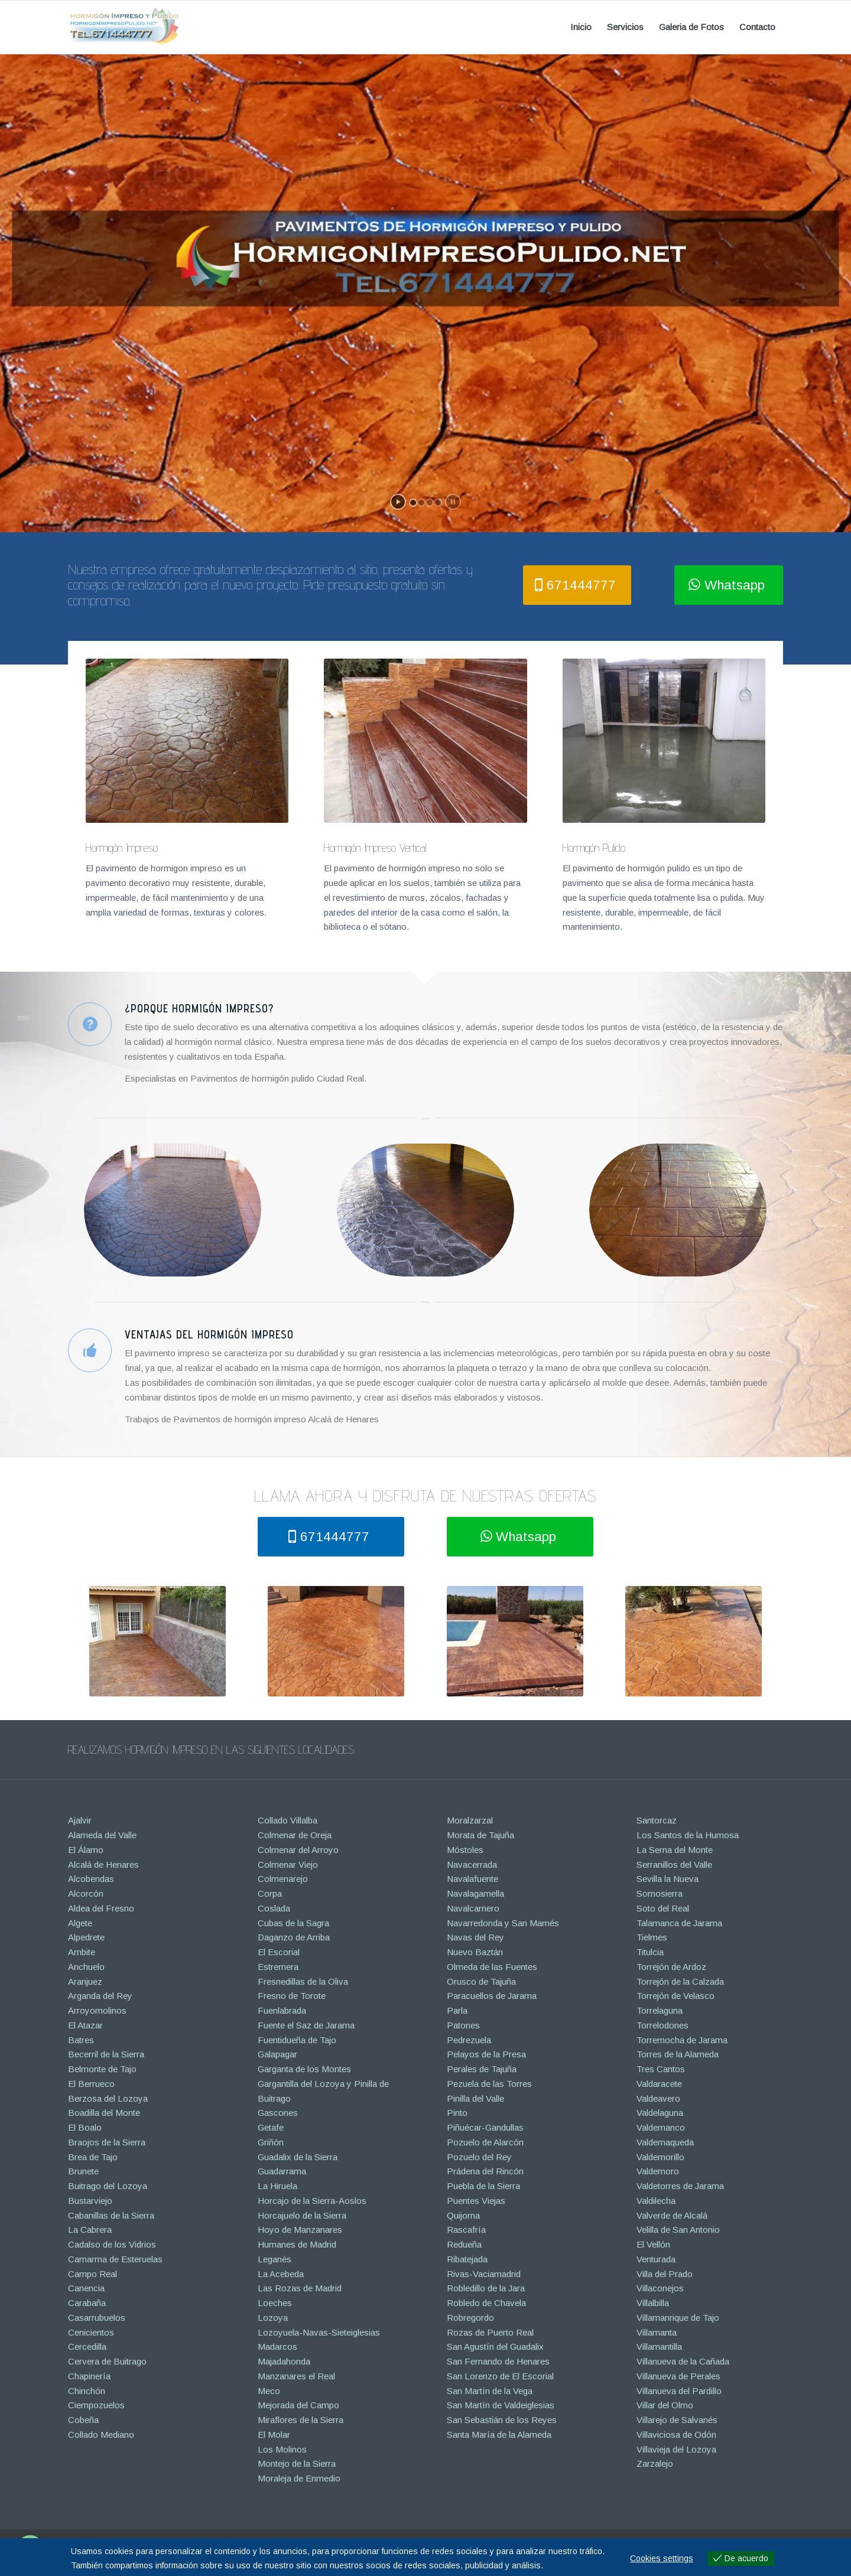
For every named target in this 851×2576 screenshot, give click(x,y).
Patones (463, 2025)
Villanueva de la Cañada (682, 2361)
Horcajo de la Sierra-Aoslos (312, 2201)
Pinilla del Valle (475, 2098)
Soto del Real (662, 1908)
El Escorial (279, 1952)
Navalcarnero (473, 1908)
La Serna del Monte (674, 1850)
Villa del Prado (664, 2274)
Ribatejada (467, 2259)
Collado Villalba (287, 1820)
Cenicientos (91, 2332)
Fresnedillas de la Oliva (303, 1981)
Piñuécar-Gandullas (485, 2127)
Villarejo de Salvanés (676, 2420)
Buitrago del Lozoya (107, 2186)
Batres (81, 2040)
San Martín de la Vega (489, 2391)
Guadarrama (282, 2171)
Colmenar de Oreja (295, 1835)
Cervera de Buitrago (107, 2361)
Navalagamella (475, 1893)
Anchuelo (86, 1967)
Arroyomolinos (97, 2010)
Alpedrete (86, 1937)
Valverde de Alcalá (671, 2215)
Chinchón (86, 2391)
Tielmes (651, 1937)
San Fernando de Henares (498, 2361)
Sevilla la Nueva (667, 1879)
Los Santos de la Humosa (687, 1835)
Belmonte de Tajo (102, 2069)
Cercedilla (87, 2346)
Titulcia (650, 1952)
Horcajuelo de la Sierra (302, 2215)
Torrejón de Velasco (675, 1996)
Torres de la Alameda (677, 2054)
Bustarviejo (90, 2201)
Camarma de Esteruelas (115, 2259)
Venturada (655, 2259)
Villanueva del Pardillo (679, 2391)
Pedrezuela (469, 2040)
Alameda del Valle (102, 1835)
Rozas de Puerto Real (490, 2332)
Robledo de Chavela (486, 2303)
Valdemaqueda (665, 2142)
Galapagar (277, 2054)
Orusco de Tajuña (481, 1981)
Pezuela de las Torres (489, 2084)
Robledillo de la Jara (486, 2288)
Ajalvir (80, 1820)
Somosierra (659, 1893)
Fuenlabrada (282, 2010)
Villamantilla (659, 2346)
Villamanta (656, 2332)
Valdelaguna (659, 2113)
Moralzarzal (470, 1820)
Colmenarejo (283, 1879)
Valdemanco (660, 2127)
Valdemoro (657, 2171)
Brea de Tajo (93, 2157)
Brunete (83, 2171)
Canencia (86, 2288)
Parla (457, 2010)
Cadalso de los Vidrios (112, 2244)
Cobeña (83, 2420)
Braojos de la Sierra (106, 2142)
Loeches (275, 2303)
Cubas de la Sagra (293, 1923)
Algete (80, 1923)
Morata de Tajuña (480, 1835)
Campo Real (92, 2274)
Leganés (274, 2259)
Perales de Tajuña (482, 2069)
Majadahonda (284, 2361)
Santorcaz (656, 1820)
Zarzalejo (654, 2463)
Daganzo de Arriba (294, 1937)
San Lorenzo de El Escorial (500, 2376)
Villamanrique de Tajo (677, 2318)
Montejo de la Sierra (297, 2463)
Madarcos (277, 2346)
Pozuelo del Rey (479, 2157)
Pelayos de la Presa (486, 2054)
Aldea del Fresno (101, 1908)
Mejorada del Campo (298, 2405)
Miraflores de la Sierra (300, 2420)
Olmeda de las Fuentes (492, 1967)
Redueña (464, 2244)
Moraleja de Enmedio (299, 2478)
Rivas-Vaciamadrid (484, 2274)
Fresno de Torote (292, 1996)
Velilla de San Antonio (678, 2230)
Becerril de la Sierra (106, 2054)
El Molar (274, 2435)
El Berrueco (91, 2084)
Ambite (81, 1952)
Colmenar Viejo (288, 1864)
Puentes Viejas (476, 2201)
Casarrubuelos (96, 2318)
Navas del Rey (475, 1937)
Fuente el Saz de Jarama (306, 2025)
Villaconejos (660, 2288)
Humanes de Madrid (297, 2244)
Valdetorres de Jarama (680, 2186)
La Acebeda (281, 2274)
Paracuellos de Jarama (492, 1996)
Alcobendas (91, 1879)
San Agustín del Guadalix (495, 2346)
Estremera (278, 1967)
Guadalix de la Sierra (297, 2157)
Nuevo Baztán (475, 1952)
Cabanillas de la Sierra (111, 2215)
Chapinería (89, 2376)
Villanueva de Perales (678, 2376)
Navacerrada (472, 1864)
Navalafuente (472, 1879)
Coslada (274, 1908)
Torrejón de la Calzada (680, 1981)
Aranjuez (85, 1981)
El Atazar (85, 2025)
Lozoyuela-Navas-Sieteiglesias (319, 2332)
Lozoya (273, 2318)
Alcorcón (85, 1893)
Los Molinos (282, 2449)
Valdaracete (659, 2084)
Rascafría (466, 2230)
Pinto (457, 2113)
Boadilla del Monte (104, 2113)
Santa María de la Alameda (499, 2435)
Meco (269, 2391)
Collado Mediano (101, 2435)
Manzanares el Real (296, 2376)
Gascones (278, 2113)
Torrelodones (662, 2025)
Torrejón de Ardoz (671, 1967)
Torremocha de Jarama (681, 2040)
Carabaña (87, 2303)
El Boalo (85, 2127)
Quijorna (463, 2215)
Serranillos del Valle (674, 1864)
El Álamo (85, 1850)
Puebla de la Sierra (483, 2186)
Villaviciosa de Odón (676, 2435)
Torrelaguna (659, 2010)
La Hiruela (277, 2186)
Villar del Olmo (664, 2405)
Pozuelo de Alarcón (485, 2142)
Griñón (271, 2142)
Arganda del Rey (100, 1996)
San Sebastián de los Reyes (502, 2420)
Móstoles (465, 1850)
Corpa (270, 1893)
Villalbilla (652, 2303)
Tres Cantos (660, 2069)
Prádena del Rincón (485, 2171)
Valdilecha (655, 2201)
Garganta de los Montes (304, 2069)
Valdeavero (658, 2098)
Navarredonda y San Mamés (503, 1923)
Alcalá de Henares (103, 1864)
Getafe (271, 2127)
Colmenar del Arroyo (298, 1850)
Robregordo (470, 2318)
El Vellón (653, 2244)
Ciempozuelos (96, 2405)
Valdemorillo (660, 2157)
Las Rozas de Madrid (300, 2288)
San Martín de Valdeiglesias (500, 2405)
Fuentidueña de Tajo (297, 2040)
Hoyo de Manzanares (300, 2230)
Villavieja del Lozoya (676, 2449)
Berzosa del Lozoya (108, 2098)
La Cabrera (90, 2230)
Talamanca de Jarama (679, 1923)
